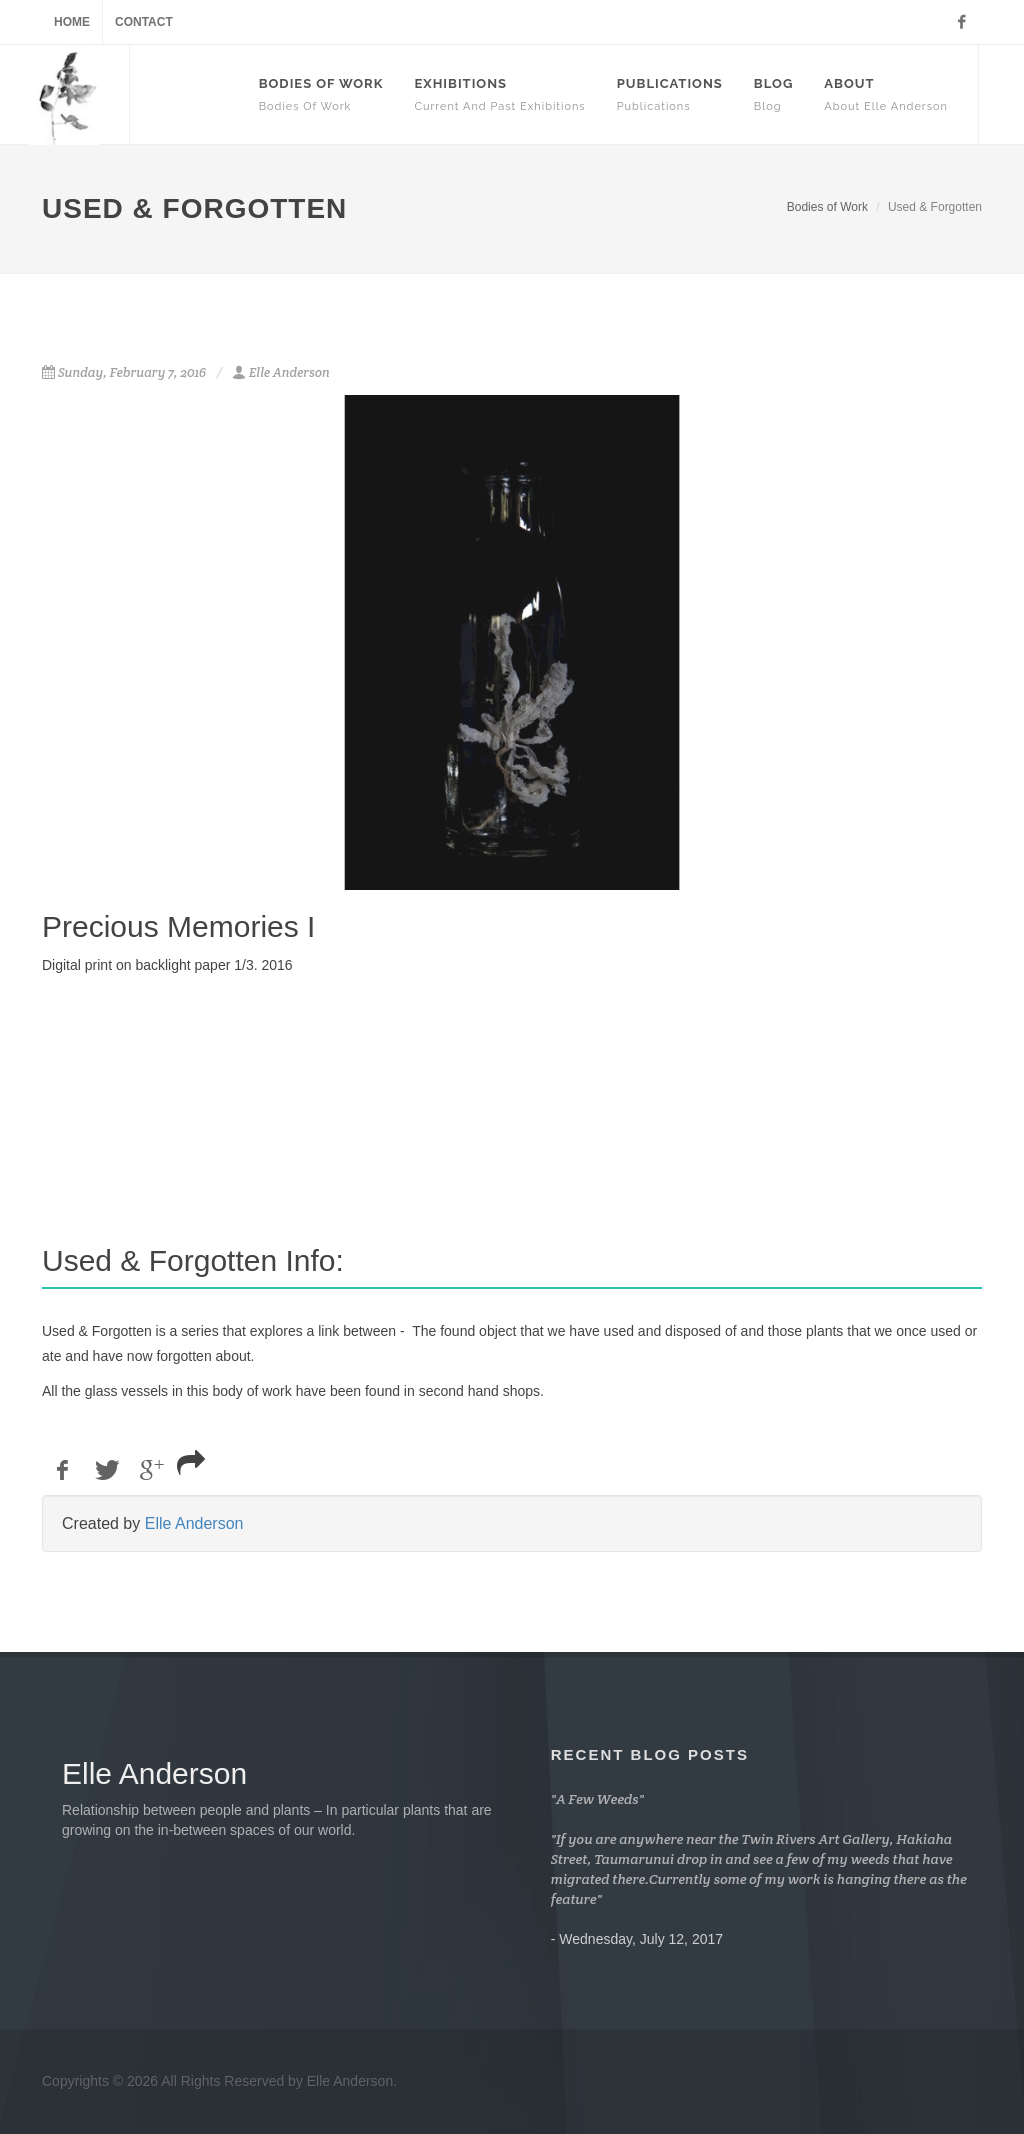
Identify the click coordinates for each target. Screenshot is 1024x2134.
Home (72, 22)
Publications (670, 94)
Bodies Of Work (321, 94)
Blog (773, 94)
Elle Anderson (194, 1523)
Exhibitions (499, 94)
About (886, 94)
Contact (144, 22)
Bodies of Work (827, 207)
